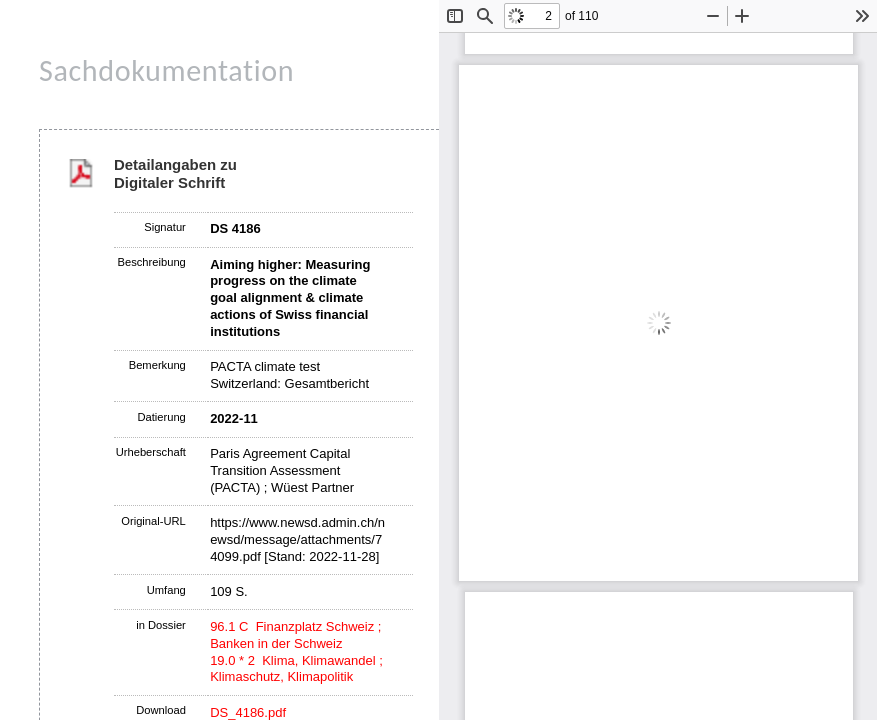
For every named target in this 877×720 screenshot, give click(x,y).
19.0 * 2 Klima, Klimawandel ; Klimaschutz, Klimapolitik (296, 669)
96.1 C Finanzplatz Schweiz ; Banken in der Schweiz (295, 635)
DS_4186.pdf (248, 712)
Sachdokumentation (166, 70)
